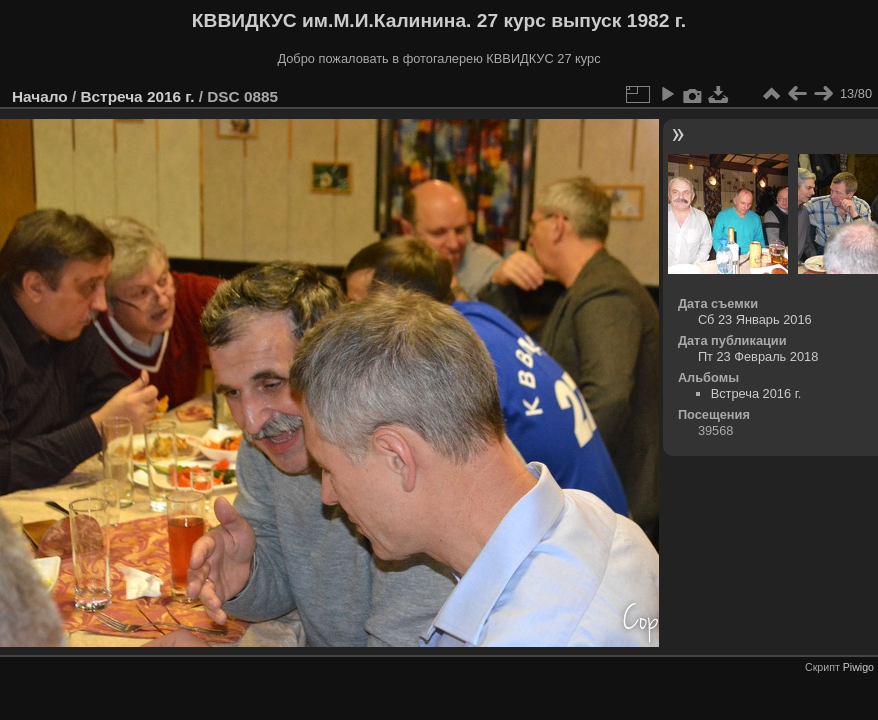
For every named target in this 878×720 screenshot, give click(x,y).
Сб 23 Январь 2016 (755, 319)
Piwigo (858, 667)
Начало (40, 96)
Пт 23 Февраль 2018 (758, 356)
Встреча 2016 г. (137, 96)
